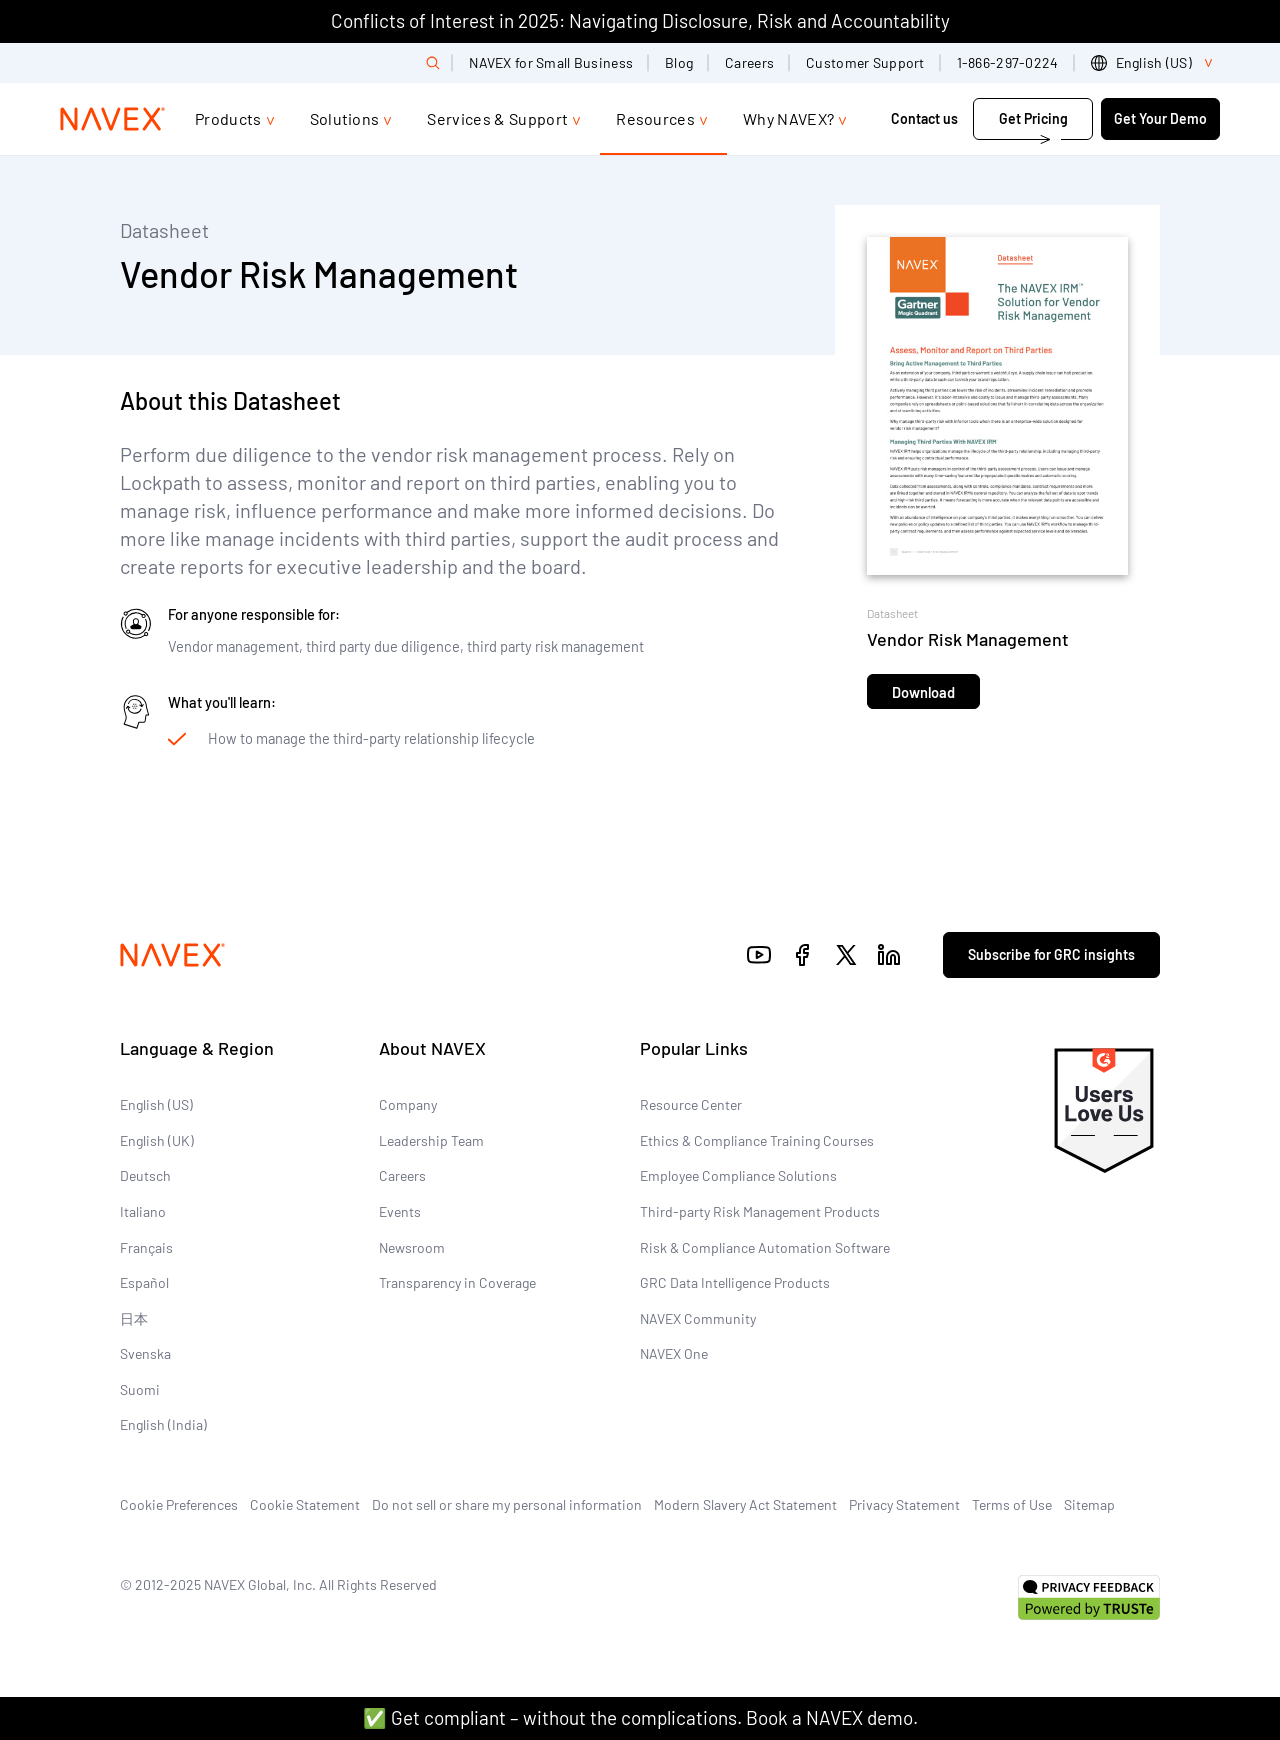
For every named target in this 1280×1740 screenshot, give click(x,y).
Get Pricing (1033, 118)
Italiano (143, 1211)
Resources (655, 118)
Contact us (926, 118)
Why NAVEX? (788, 118)
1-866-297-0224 (1008, 62)
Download (923, 692)
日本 (134, 1318)
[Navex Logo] (113, 119)
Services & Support (497, 118)
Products (228, 118)
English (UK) (157, 1140)
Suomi (140, 1389)
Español (144, 1282)
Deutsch (145, 1175)
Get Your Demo (1160, 118)
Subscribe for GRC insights (1051, 954)
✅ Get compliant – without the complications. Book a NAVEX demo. (640, 1717)
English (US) (156, 1104)
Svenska (145, 1353)
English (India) (163, 1424)
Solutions (345, 118)
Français (146, 1247)
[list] (1155, 63)
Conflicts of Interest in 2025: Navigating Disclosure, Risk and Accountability (640, 20)
